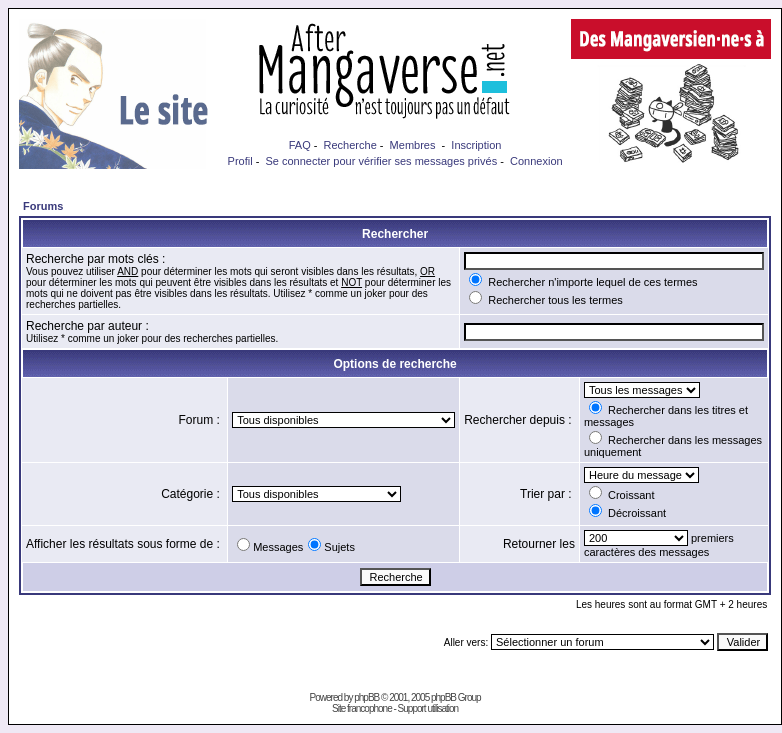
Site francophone (362, 708)
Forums (43, 206)
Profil (240, 161)
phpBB (366, 697)
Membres (413, 145)
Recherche (350, 145)
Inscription (476, 145)
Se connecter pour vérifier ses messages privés (381, 161)
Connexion (536, 161)
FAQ (300, 145)
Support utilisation (428, 708)
